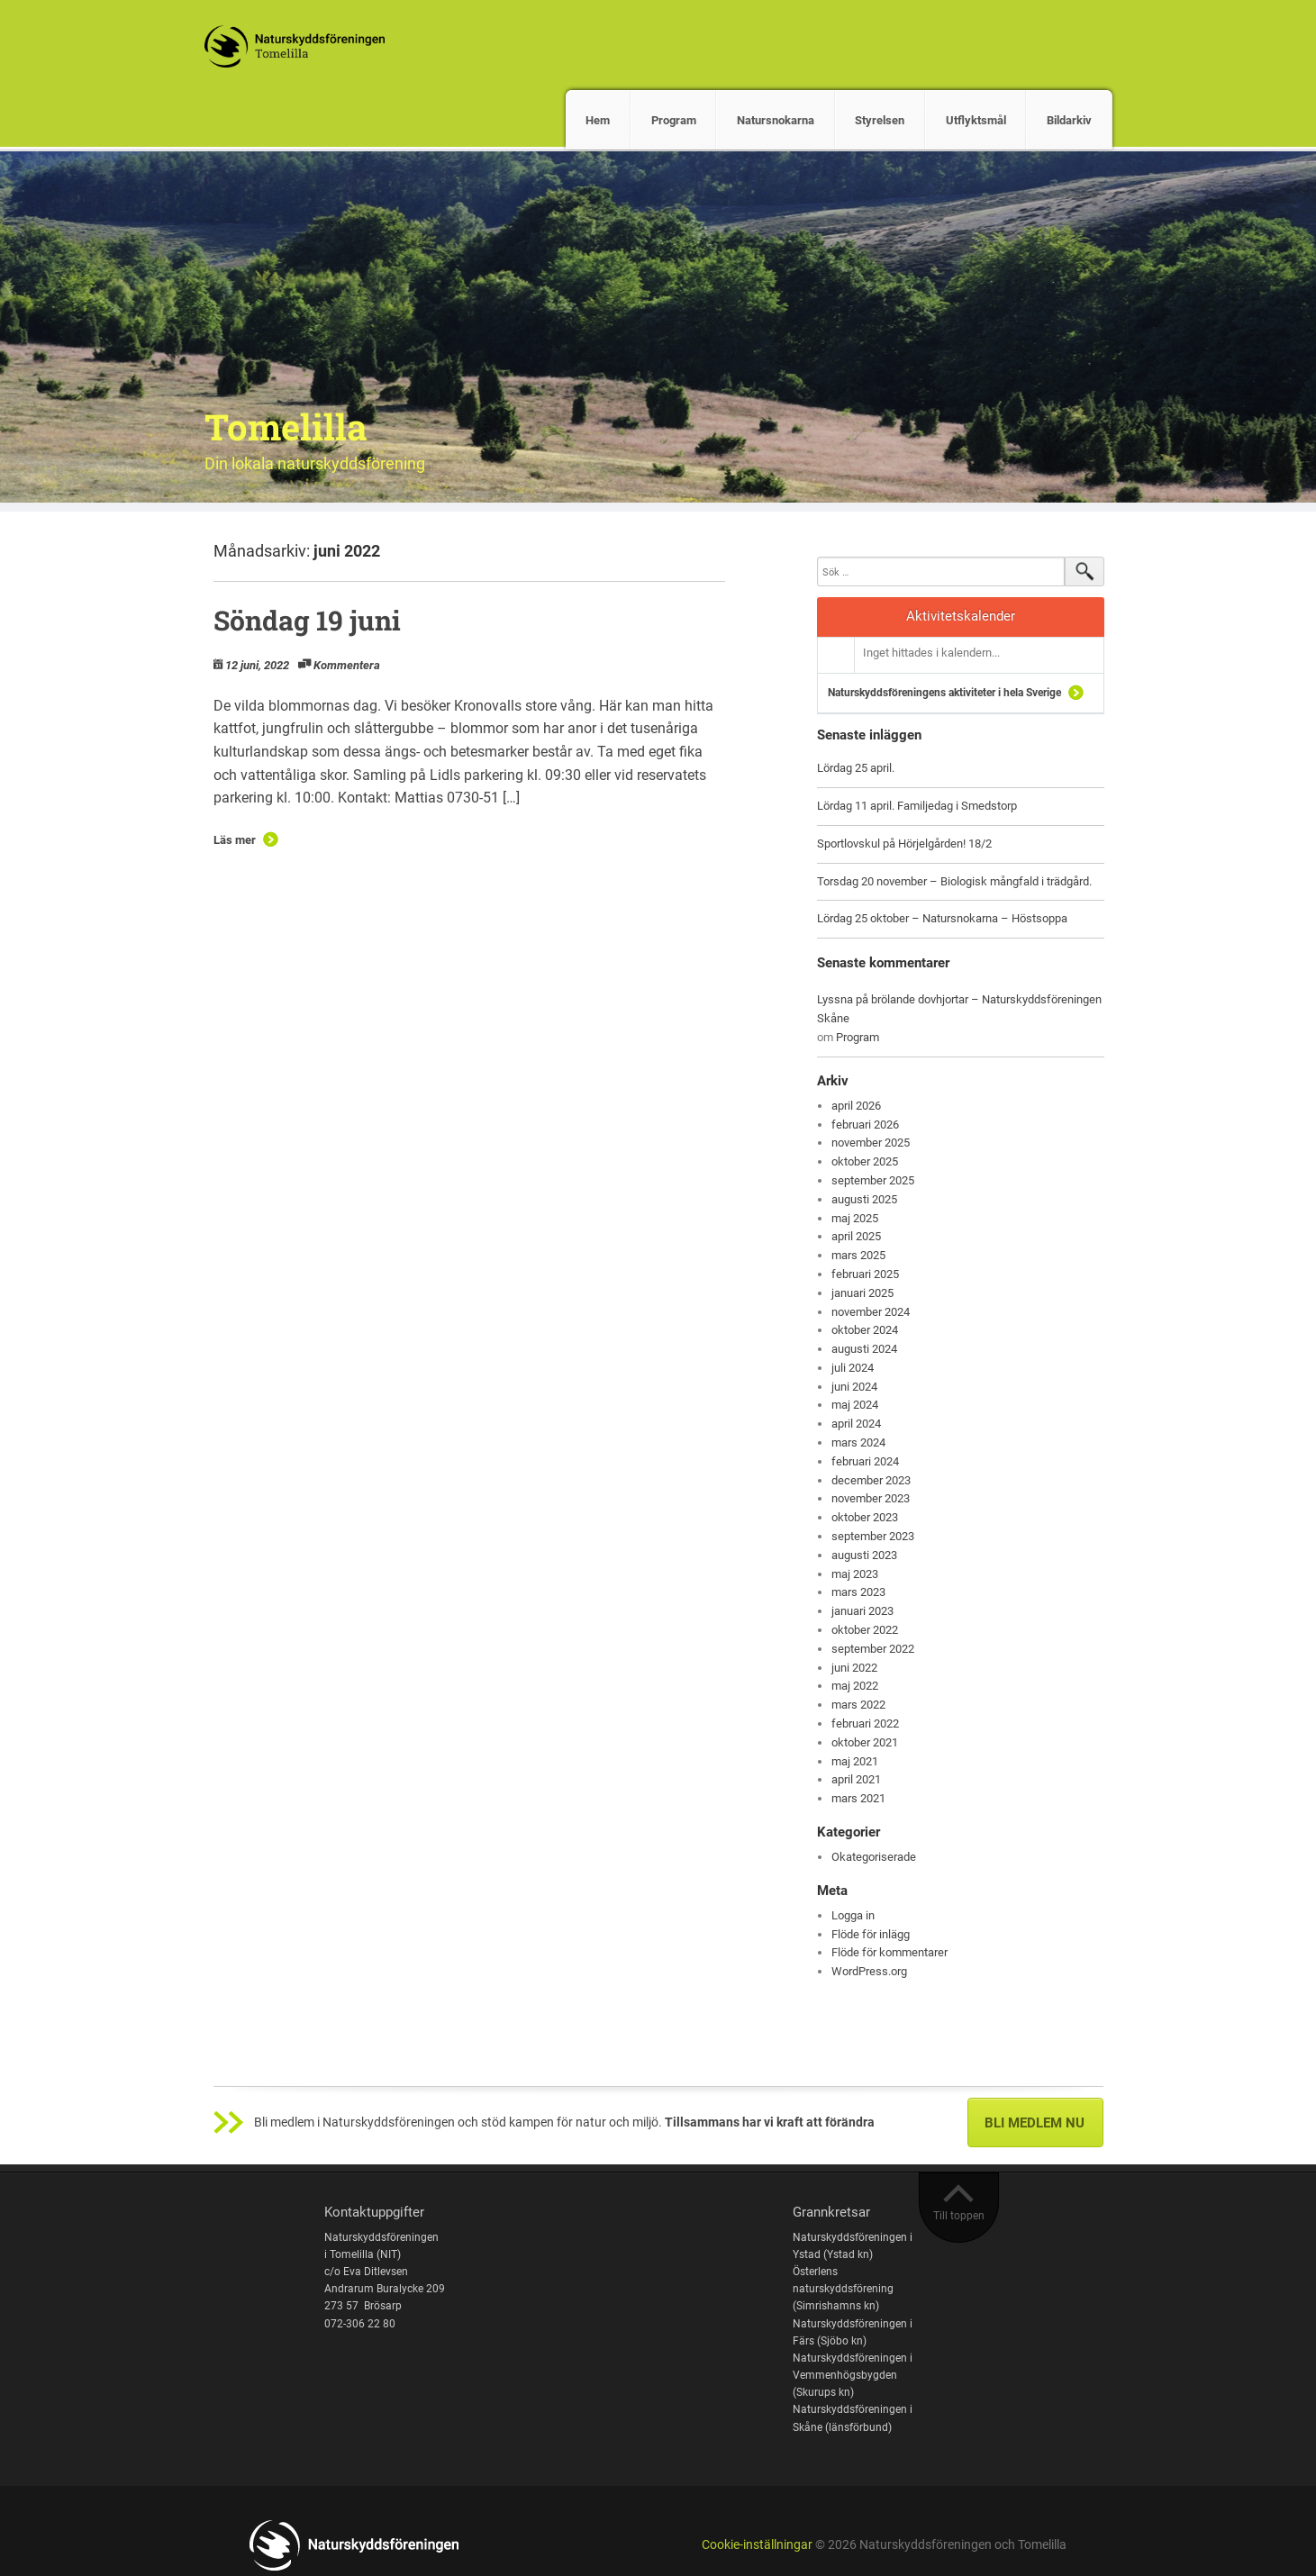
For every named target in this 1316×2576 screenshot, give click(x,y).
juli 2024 (852, 1367)
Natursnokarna (775, 120)
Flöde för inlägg (870, 1934)
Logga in (853, 1915)
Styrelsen (879, 120)
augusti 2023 (864, 1555)
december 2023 (871, 1480)
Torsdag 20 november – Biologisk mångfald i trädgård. (954, 881)
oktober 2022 (864, 1630)
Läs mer (234, 840)
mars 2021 (858, 1798)
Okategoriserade (873, 1857)
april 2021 (856, 1779)
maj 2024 (854, 1404)
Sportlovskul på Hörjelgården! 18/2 (904, 843)
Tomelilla (286, 426)
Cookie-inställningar (757, 2545)
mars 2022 (858, 1704)
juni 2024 (854, 1386)
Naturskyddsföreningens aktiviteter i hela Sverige (944, 692)
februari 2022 (865, 1723)
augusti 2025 (864, 1199)
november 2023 (870, 1498)
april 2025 (856, 1236)
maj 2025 (854, 1218)
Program (673, 120)
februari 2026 (865, 1124)
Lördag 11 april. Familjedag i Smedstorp (917, 805)
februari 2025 (865, 1274)
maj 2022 (854, 1685)
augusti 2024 (864, 1349)
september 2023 (872, 1536)
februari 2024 (865, 1461)
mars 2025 (858, 1255)
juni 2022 (854, 1667)
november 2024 (870, 1312)
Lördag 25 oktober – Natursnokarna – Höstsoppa (942, 918)
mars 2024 (858, 1442)
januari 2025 (862, 1293)
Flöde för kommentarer (889, 1952)
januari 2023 (862, 1611)
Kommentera (346, 665)
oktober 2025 (864, 1161)
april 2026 (856, 1105)
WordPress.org (869, 1971)
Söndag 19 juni (307, 620)
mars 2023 (858, 1592)
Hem (597, 120)
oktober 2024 (864, 1330)
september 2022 (872, 1648)
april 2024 (856, 1423)
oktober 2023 (864, 1517)
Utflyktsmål (976, 120)
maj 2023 (854, 1574)
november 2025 (870, 1142)
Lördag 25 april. (855, 768)
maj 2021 (854, 1761)
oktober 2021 (864, 1742)
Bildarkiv (1069, 120)
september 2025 (872, 1180)
